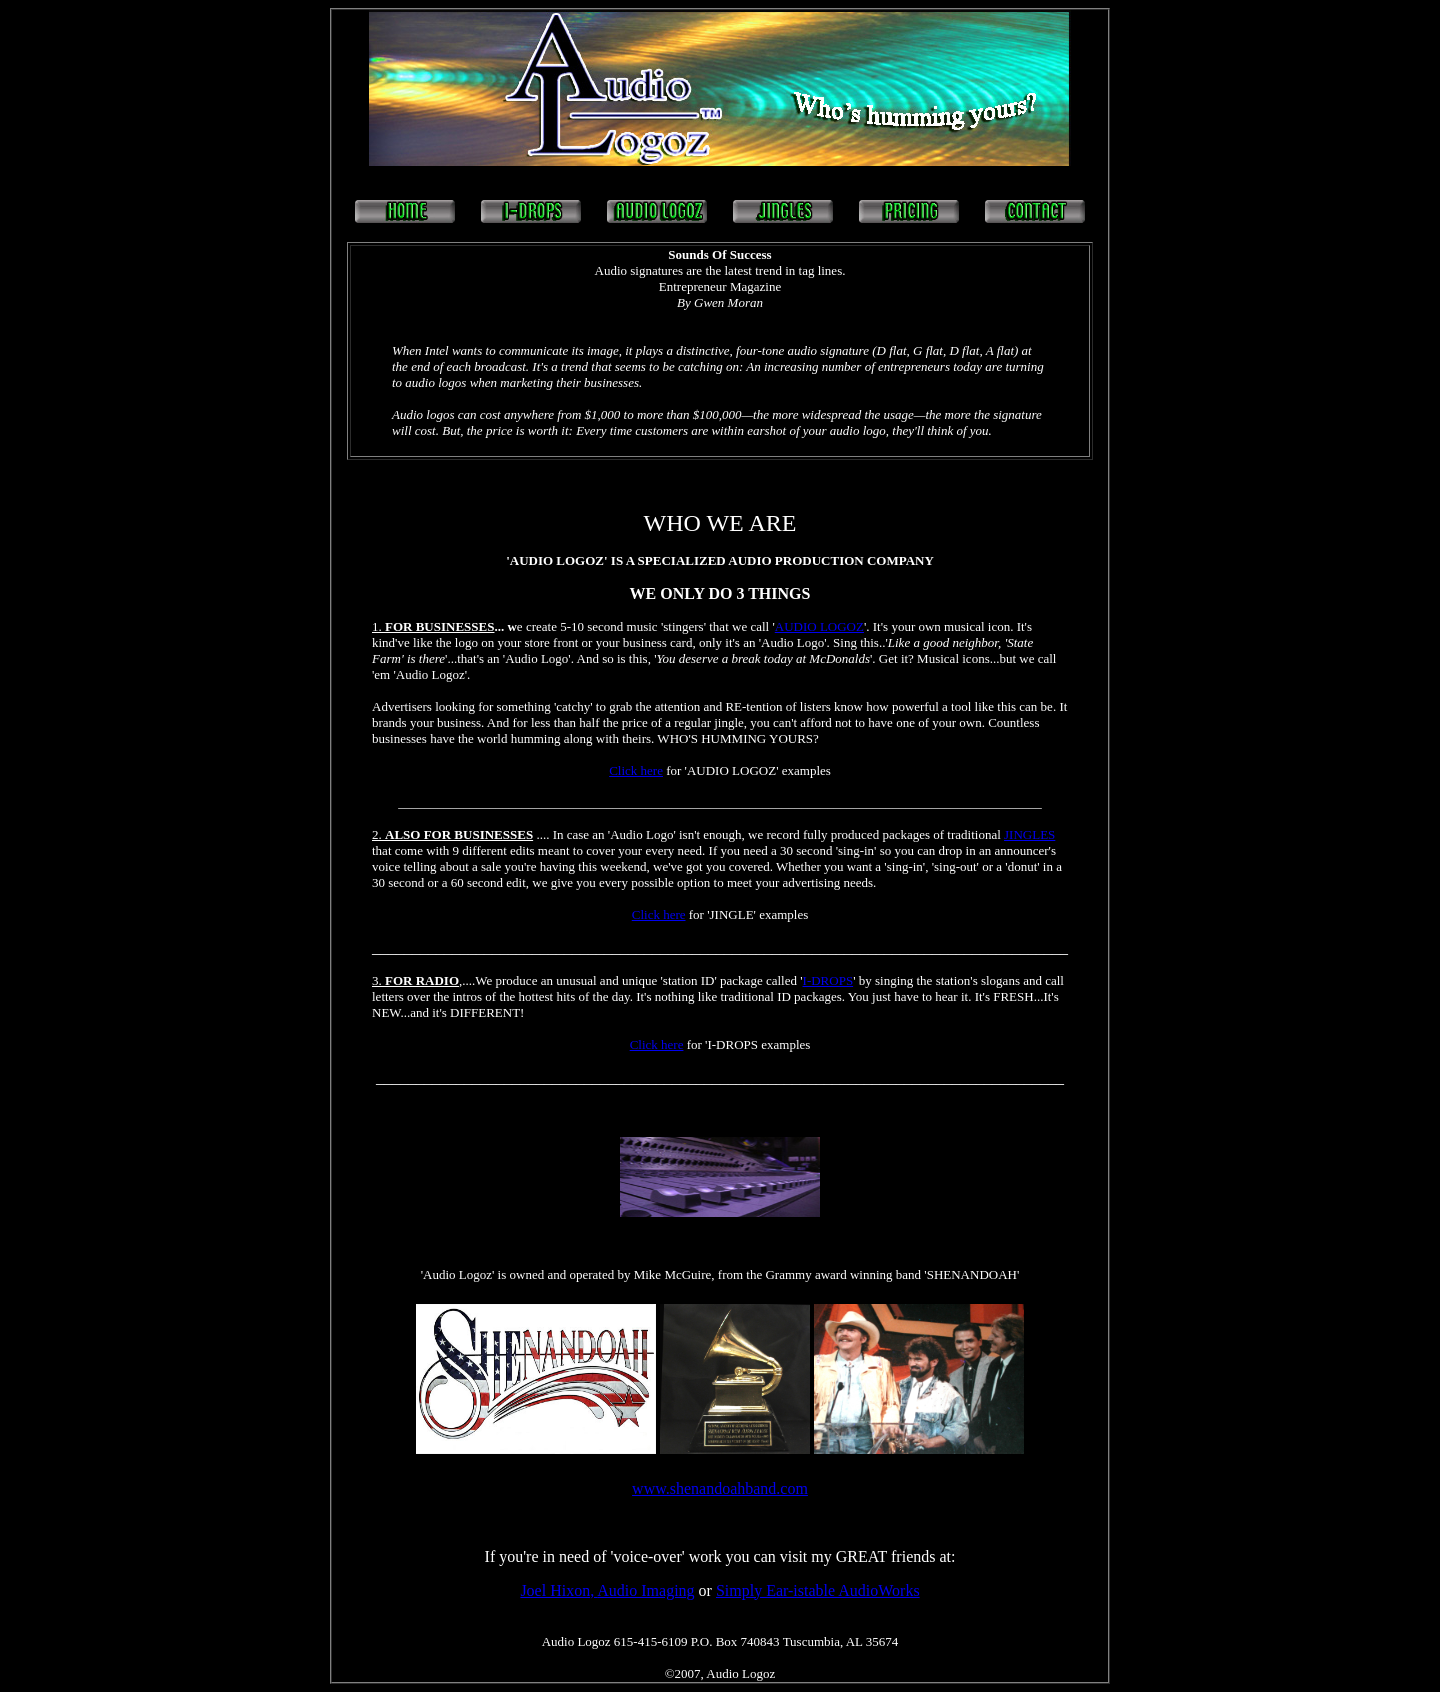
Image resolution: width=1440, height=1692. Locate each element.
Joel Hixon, (558, 1590)
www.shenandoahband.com (720, 1488)
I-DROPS (828, 980)
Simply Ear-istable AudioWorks (818, 1590)
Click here (636, 770)
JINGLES (1029, 834)
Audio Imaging (645, 1590)
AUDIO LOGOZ (819, 626)
